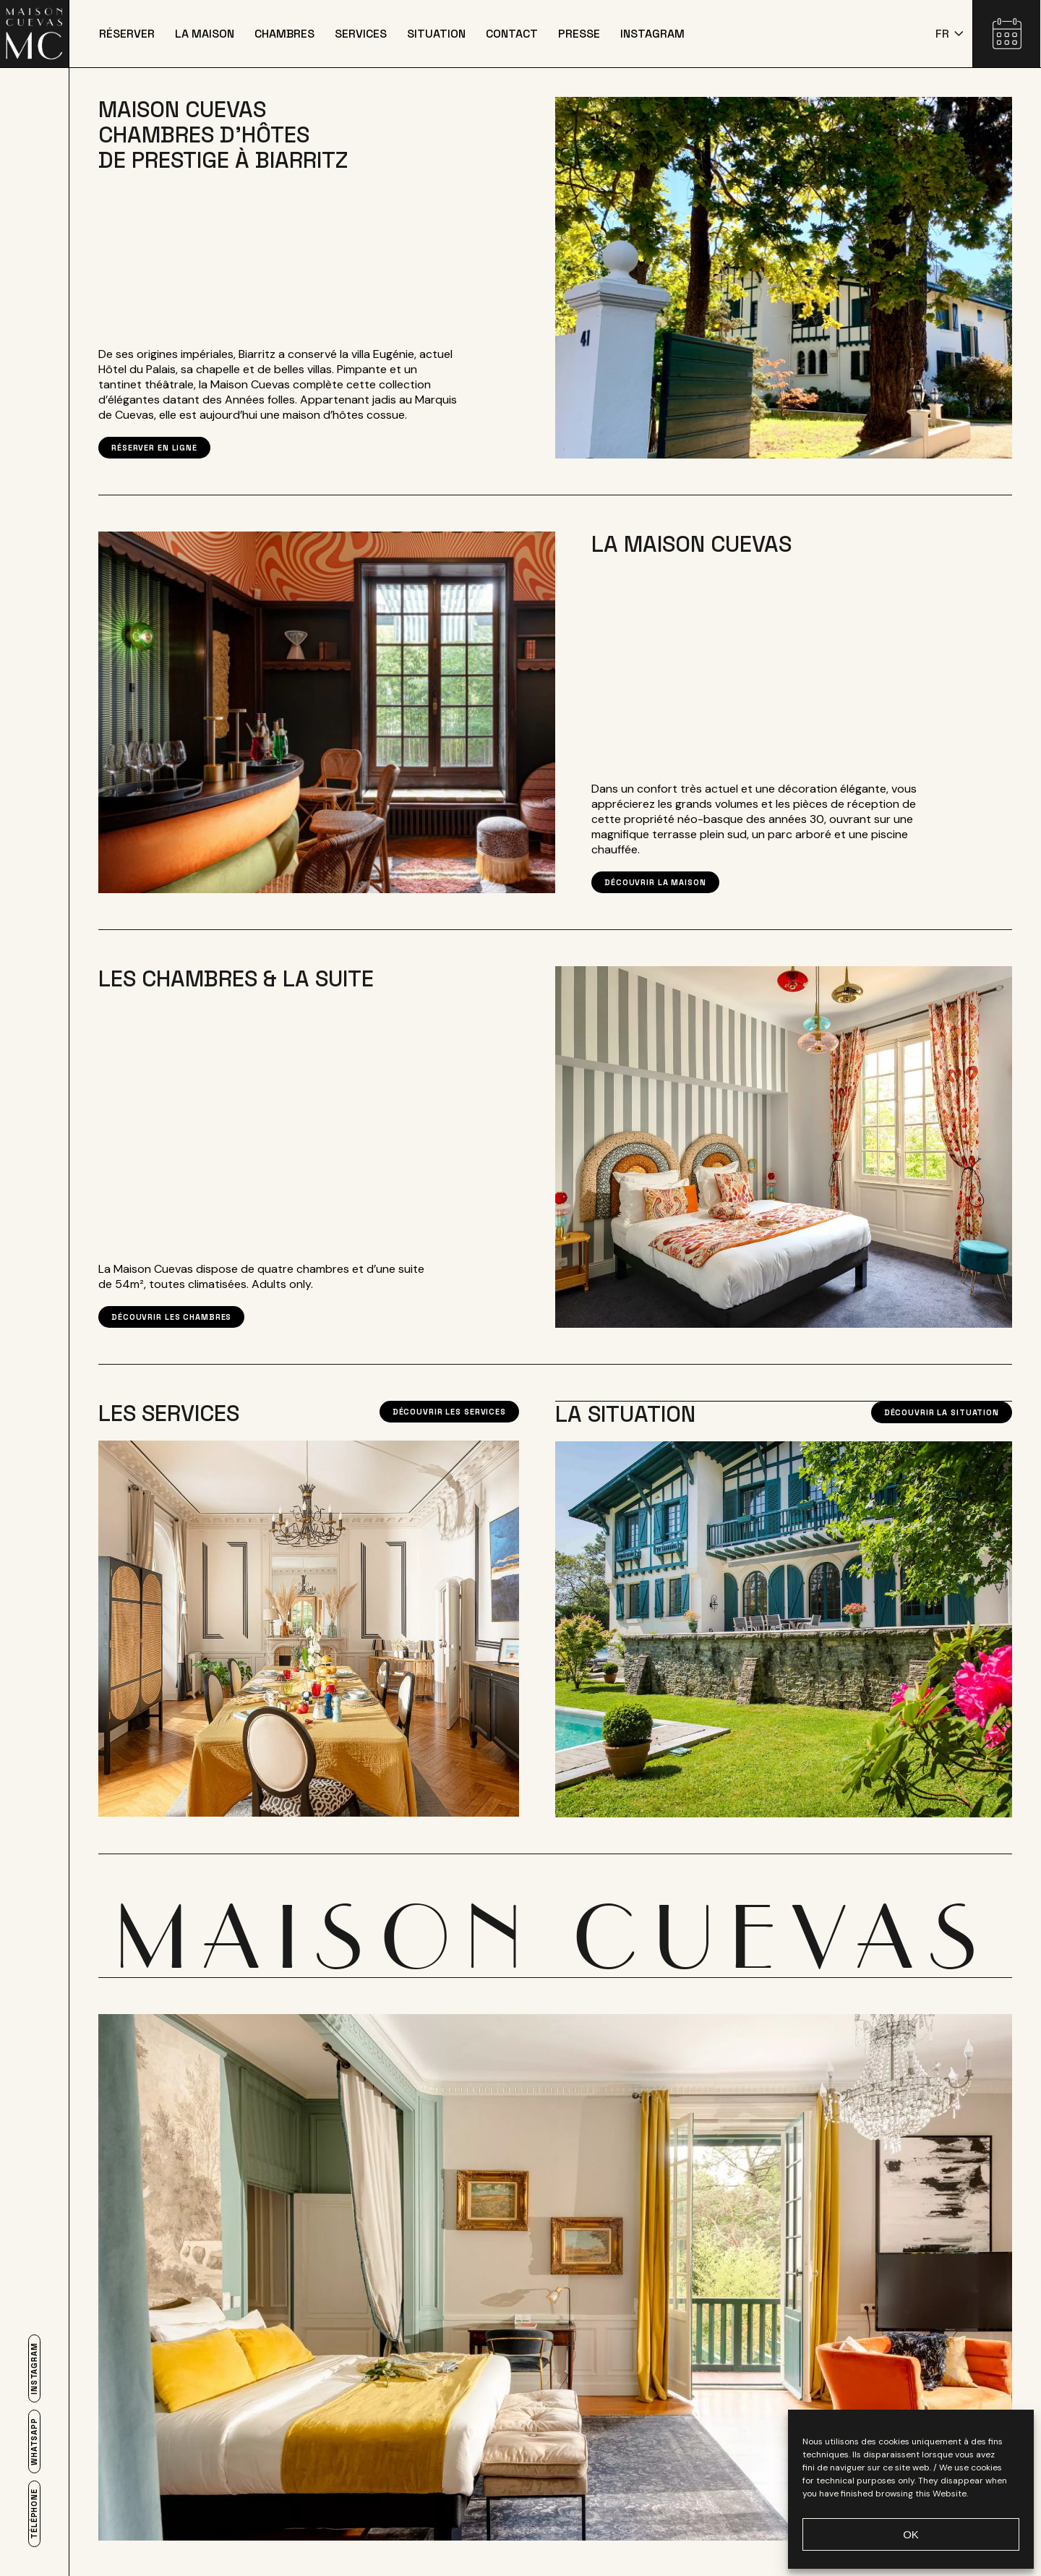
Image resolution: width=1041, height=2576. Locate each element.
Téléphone (34, 2513)
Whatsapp (34, 2441)
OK (911, 2534)
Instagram (34, 2368)
